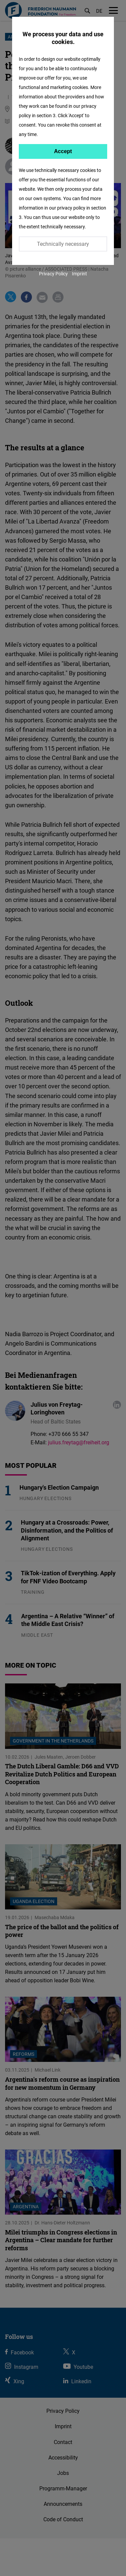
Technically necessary (63, 243)
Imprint (79, 273)
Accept (63, 151)
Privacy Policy (53, 273)
